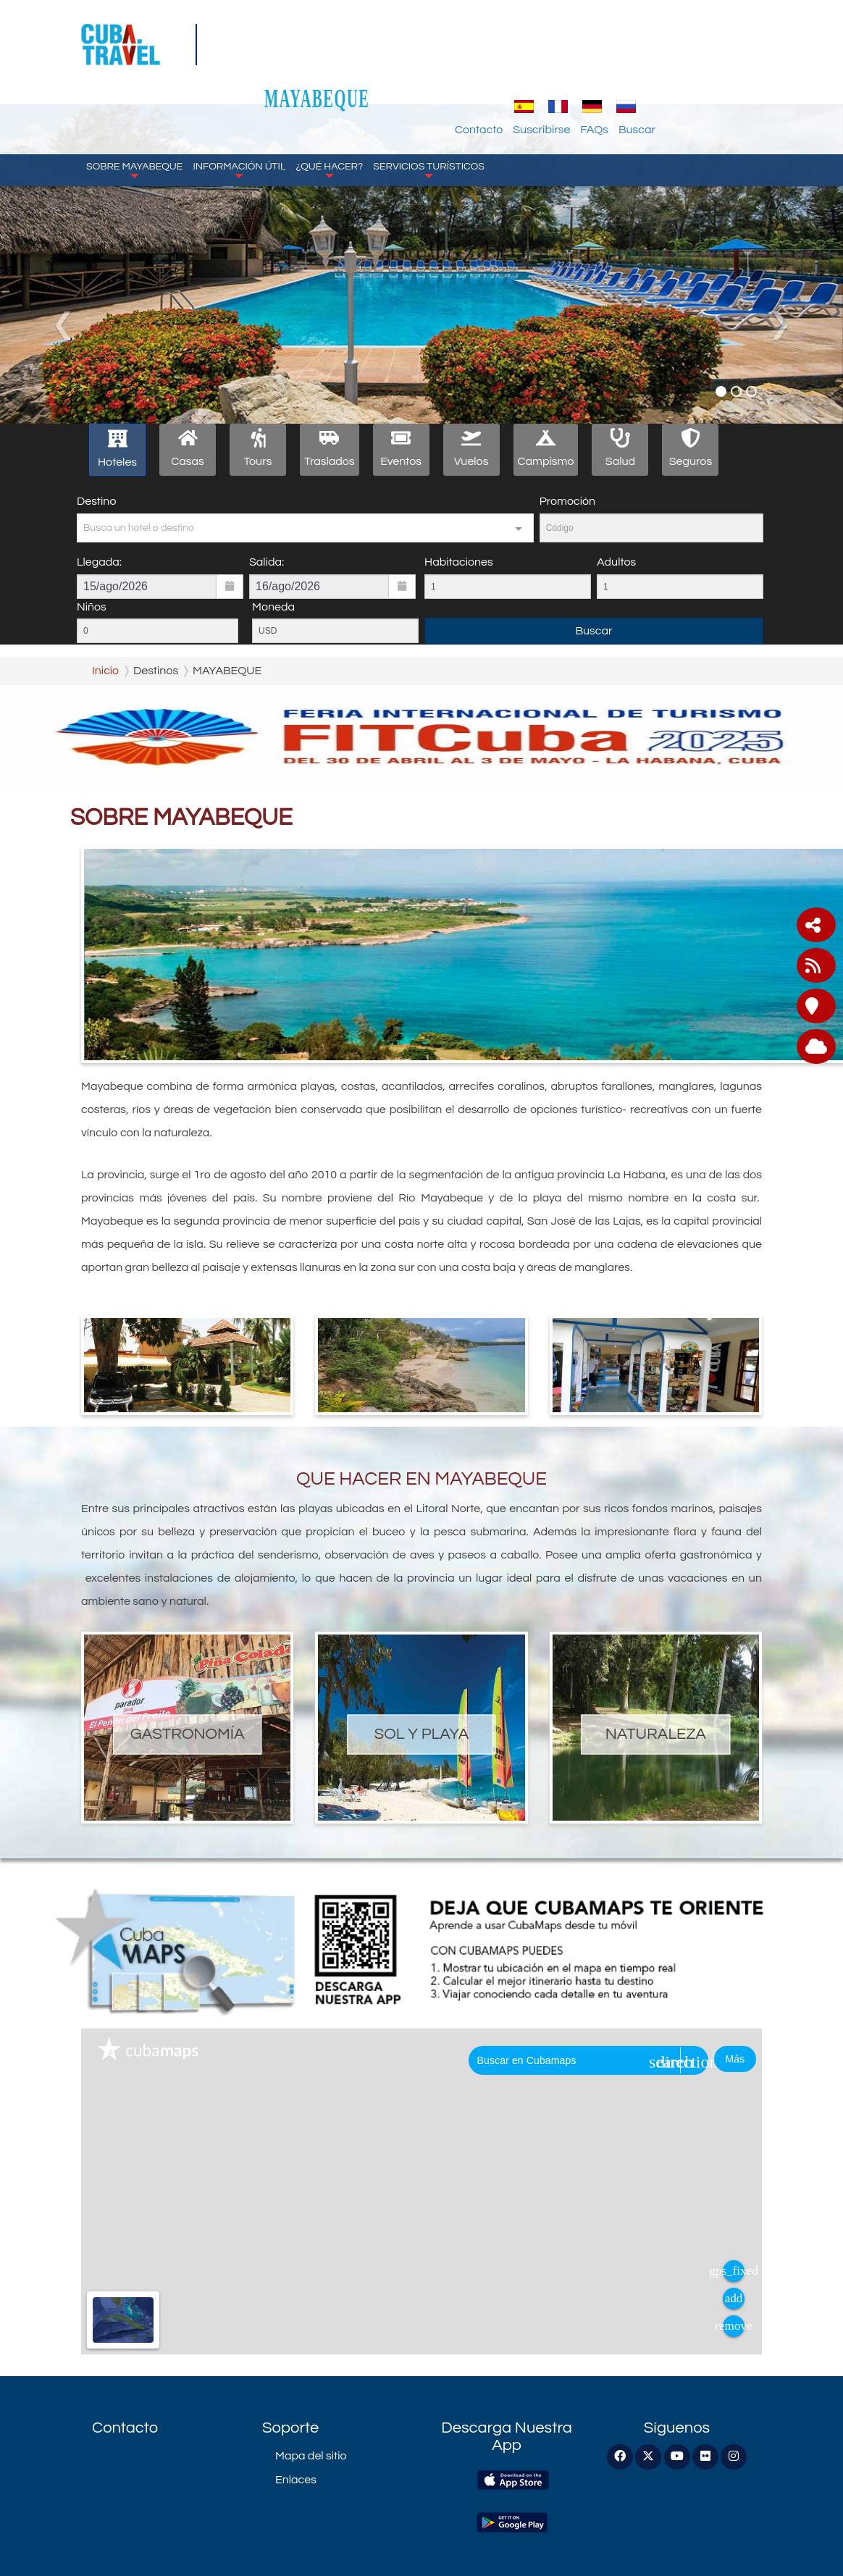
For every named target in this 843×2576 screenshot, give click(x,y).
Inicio (105, 670)
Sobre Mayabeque (134, 116)
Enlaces (295, 2479)
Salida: (266, 562)
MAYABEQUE (432, 44)
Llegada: (99, 562)
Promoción (567, 501)
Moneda (273, 607)
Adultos (616, 562)
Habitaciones (458, 562)
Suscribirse (656, 76)
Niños (91, 607)
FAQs (709, 76)
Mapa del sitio (311, 2456)
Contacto (594, 76)
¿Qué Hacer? (329, 116)
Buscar (752, 76)
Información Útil (239, 116)
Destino (96, 501)
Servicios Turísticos (429, 116)
